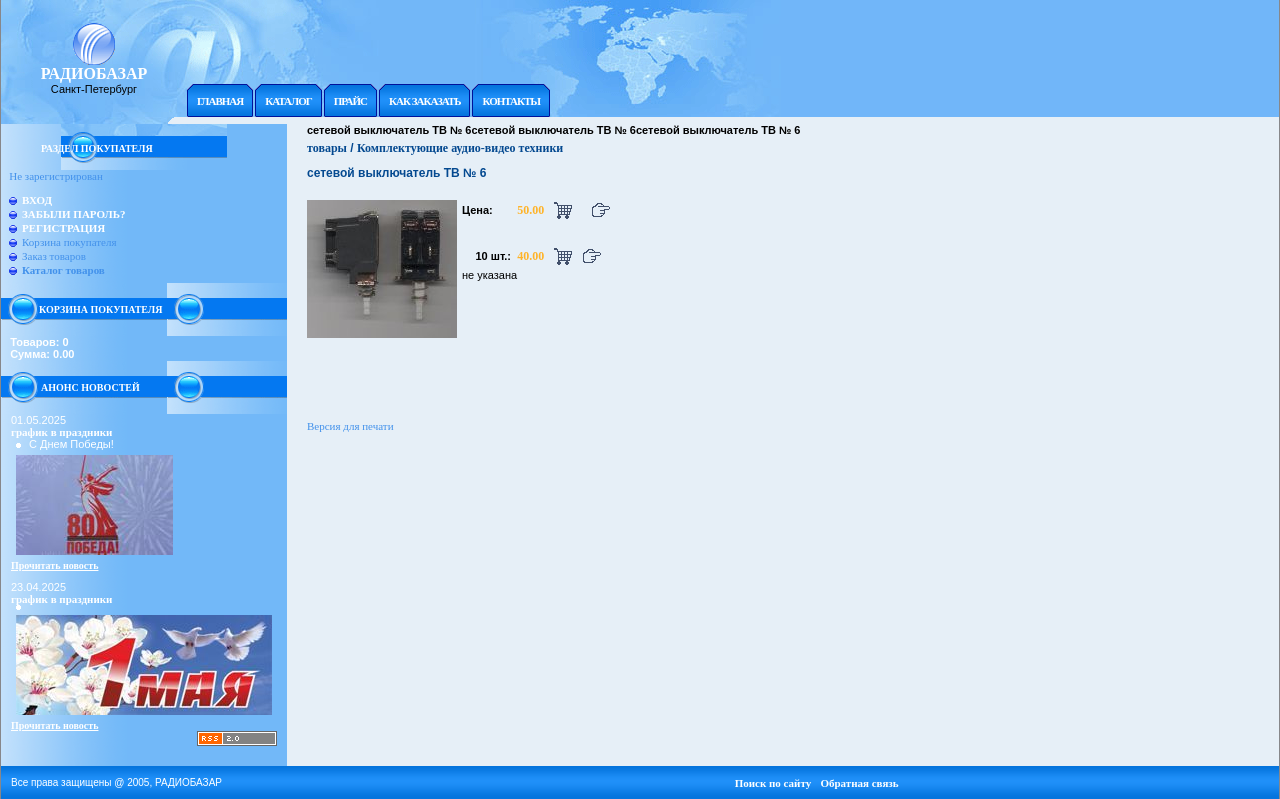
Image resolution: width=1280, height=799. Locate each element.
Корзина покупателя (69, 242)
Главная (220, 101)
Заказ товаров (54, 256)
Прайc (350, 101)
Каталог (288, 101)
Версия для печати (350, 426)
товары (327, 148)
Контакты (511, 101)
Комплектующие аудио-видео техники (460, 148)
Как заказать (424, 101)
